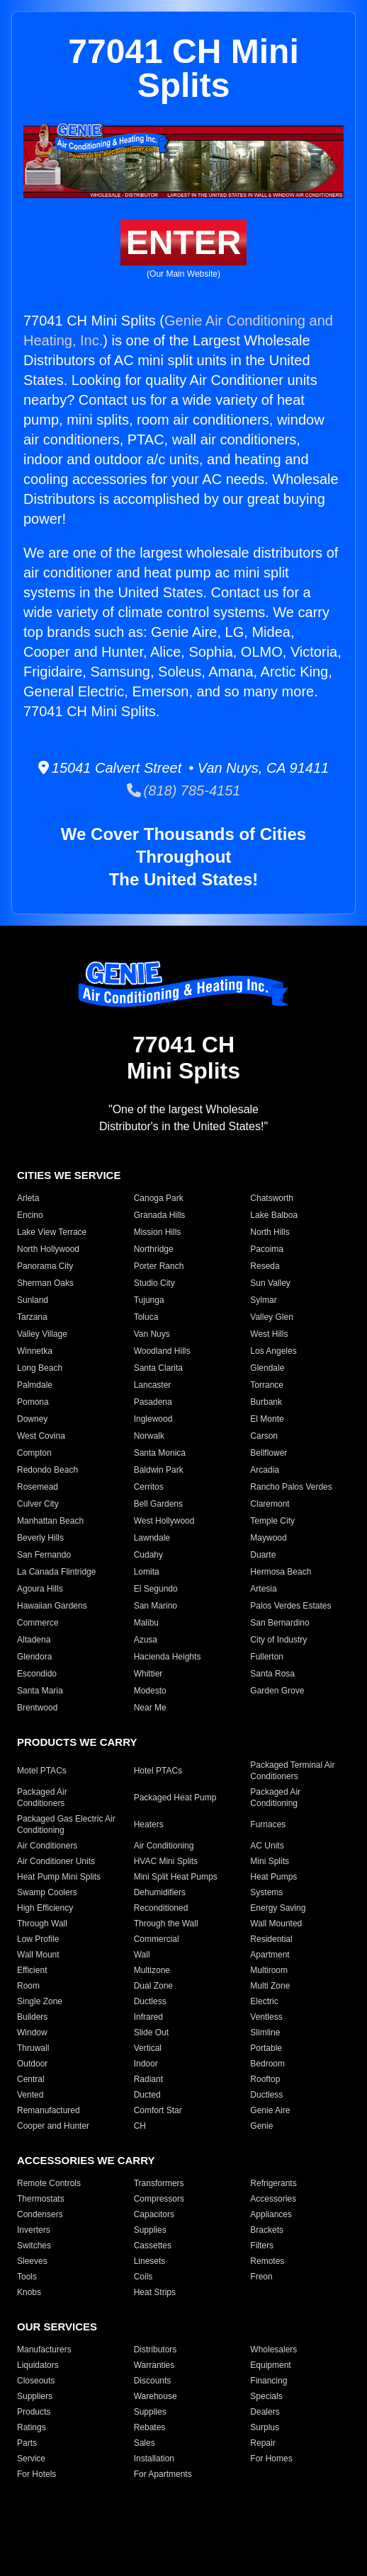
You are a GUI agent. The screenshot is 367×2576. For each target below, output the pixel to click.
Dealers (264, 2412)
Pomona (33, 1402)
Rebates (150, 2427)
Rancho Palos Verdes (291, 1487)
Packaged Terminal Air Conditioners (292, 1770)
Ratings (31, 2427)
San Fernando (44, 1555)
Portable (266, 2048)
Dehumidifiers (160, 1892)
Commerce (38, 1623)
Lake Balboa (274, 1215)
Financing (268, 2381)
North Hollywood (48, 1249)
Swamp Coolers (47, 1892)
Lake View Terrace (51, 1232)
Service (31, 2458)
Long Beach (39, 1368)
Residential (271, 1939)
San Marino (155, 1606)
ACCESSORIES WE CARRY (85, 2160)
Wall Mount (38, 1955)
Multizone (152, 1970)
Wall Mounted (276, 1923)
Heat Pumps (273, 1877)
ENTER (184, 242)
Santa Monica (160, 1453)
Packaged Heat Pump (175, 1797)
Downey (32, 1419)
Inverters (33, 2230)
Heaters (149, 1824)
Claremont (269, 1504)
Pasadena (153, 1402)
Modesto (150, 1691)
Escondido (37, 1674)
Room (28, 1986)
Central (31, 2079)
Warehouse (155, 2396)
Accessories (273, 2199)
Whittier (148, 1674)
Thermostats (40, 2199)
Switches (34, 2245)
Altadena (33, 1640)
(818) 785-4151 (184, 790)
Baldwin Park (159, 1470)
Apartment (269, 1955)
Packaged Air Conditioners (42, 1797)
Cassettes (152, 2245)
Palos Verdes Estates (290, 1606)
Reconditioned (161, 1908)
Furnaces (268, 1824)
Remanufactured (48, 2110)
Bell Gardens (158, 1504)
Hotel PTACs (158, 1771)
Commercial (156, 1939)
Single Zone (39, 2001)
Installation (154, 2458)
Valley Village (42, 1334)
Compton (34, 1453)
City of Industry (278, 1640)
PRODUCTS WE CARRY (77, 1742)
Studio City (154, 1283)
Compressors (159, 2199)
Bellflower (268, 1453)
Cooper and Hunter (53, 2126)
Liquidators (38, 2365)
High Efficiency (45, 1908)
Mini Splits (269, 1861)
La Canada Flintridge (56, 1572)
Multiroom (269, 1970)
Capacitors (154, 2214)
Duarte (263, 1555)
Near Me (150, 1708)
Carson (264, 1436)
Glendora (34, 1657)
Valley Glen (271, 1317)
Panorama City (45, 1266)
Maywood (268, 1538)
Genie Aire (270, 2110)
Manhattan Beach (50, 1521)
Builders (32, 2017)
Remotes (267, 2261)
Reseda (264, 1266)
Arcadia (264, 1470)
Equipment (270, 2365)
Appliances (271, 2214)
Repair (262, 2443)
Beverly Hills (40, 1538)
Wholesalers (273, 2349)
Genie (261, 2126)
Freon (261, 2277)
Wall (142, 1955)
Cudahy (148, 1555)
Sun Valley (270, 1283)
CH (140, 2126)
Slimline (265, 2032)
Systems (266, 1892)
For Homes (271, 2458)
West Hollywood (164, 1521)
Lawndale (152, 1538)
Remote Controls (49, 2183)
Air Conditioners (47, 1846)
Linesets (150, 2261)
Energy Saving (277, 1908)
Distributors (155, 2349)
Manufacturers (44, 2349)
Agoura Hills (40, 1589)
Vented (30, 2095)
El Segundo (156, 1589)
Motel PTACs (42, 1771)
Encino (30, 1215)
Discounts (152, 2381)
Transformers (159, 2183)
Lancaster (152, 1385)
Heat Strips (155, 2292)
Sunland (32, 1300)
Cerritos (149, 1487)
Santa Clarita (158, 1368)
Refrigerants (273, 2183)
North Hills (269, 1232)
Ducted (147, 2095)
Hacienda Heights (167, 1657)
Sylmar (263, 1300)
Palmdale (34, 1385)
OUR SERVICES (57, 2327)
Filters (261, 2245)
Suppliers (34, 2396)
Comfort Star (158, 2110)
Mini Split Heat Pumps (176, 1877)
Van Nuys (152, 1334)
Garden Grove (277, 1691)
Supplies (150, 2230)
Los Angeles (273, 1351)
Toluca (146, 1317)
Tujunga (149, 1300)
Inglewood (153, 1419)
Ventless (266, 2017)
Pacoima (266, 1249)
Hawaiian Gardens (52, 1606)
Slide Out (151, 2032)
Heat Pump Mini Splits (59, 1877)
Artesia (263, 1589)
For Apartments (163, 2474)
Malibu (146, 1623)
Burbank (266, 1402)
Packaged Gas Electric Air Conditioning (66, 1824)
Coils (143, 2277)
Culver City (38, 1504)
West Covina (41, 1436)
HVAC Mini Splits (166, 1861)
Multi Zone (270, 1986)
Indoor (146, 2064)
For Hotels (36, 2474)
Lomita (146, 1572)
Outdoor (32, 2064)
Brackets (266, 2230)
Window (32, 2032)
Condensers (40, 2214)
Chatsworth (271, 1198)
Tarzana (32, 1317)
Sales (144, 2443)
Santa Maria (40, 1691)
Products (33, 2412)
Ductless (150, 2001)
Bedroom (267, 2064)
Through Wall (42, 1923)
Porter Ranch (159, 1266)
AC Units (266, 1846)
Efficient (32, 1970)
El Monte (266, 1419)
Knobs (29, 2292)
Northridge (154, 1249)
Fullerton (266, 1657)
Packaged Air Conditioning (275, 1797)
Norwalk (149, 1436)
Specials (266, 2396)
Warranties (154, 2365)
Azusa (145, 1640)
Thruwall (33, 2048)
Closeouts (36, 2381)
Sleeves (32, 2261)
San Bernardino (279, 1623)
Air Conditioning (164, 1846)
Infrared (148, 2017)
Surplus (264, 2427)
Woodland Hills (162, 1351)
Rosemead (37, 1487)
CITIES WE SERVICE (68, 1175)
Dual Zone (153, 1986)
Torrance (266, 1385)
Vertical (148, 2048)
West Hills (269, 1334)
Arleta (28, 1198)
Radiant (148, 2079)
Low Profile (38, 1939)
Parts (27, 2443)
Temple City (272, 1521)
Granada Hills (160, 1215)
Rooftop (265, 2079)
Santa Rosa (272, 1674)
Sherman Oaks (45, 1283)
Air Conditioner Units (56, 1861)
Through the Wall (166, 1923)
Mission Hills (157, 1232)
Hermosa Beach (280, 1572)
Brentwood (37, 1708)
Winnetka (34, 1351)
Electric (264, 2001)
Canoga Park (159, 1198)
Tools (27, 2277)
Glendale (267, 1368)
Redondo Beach (47, 1470)
